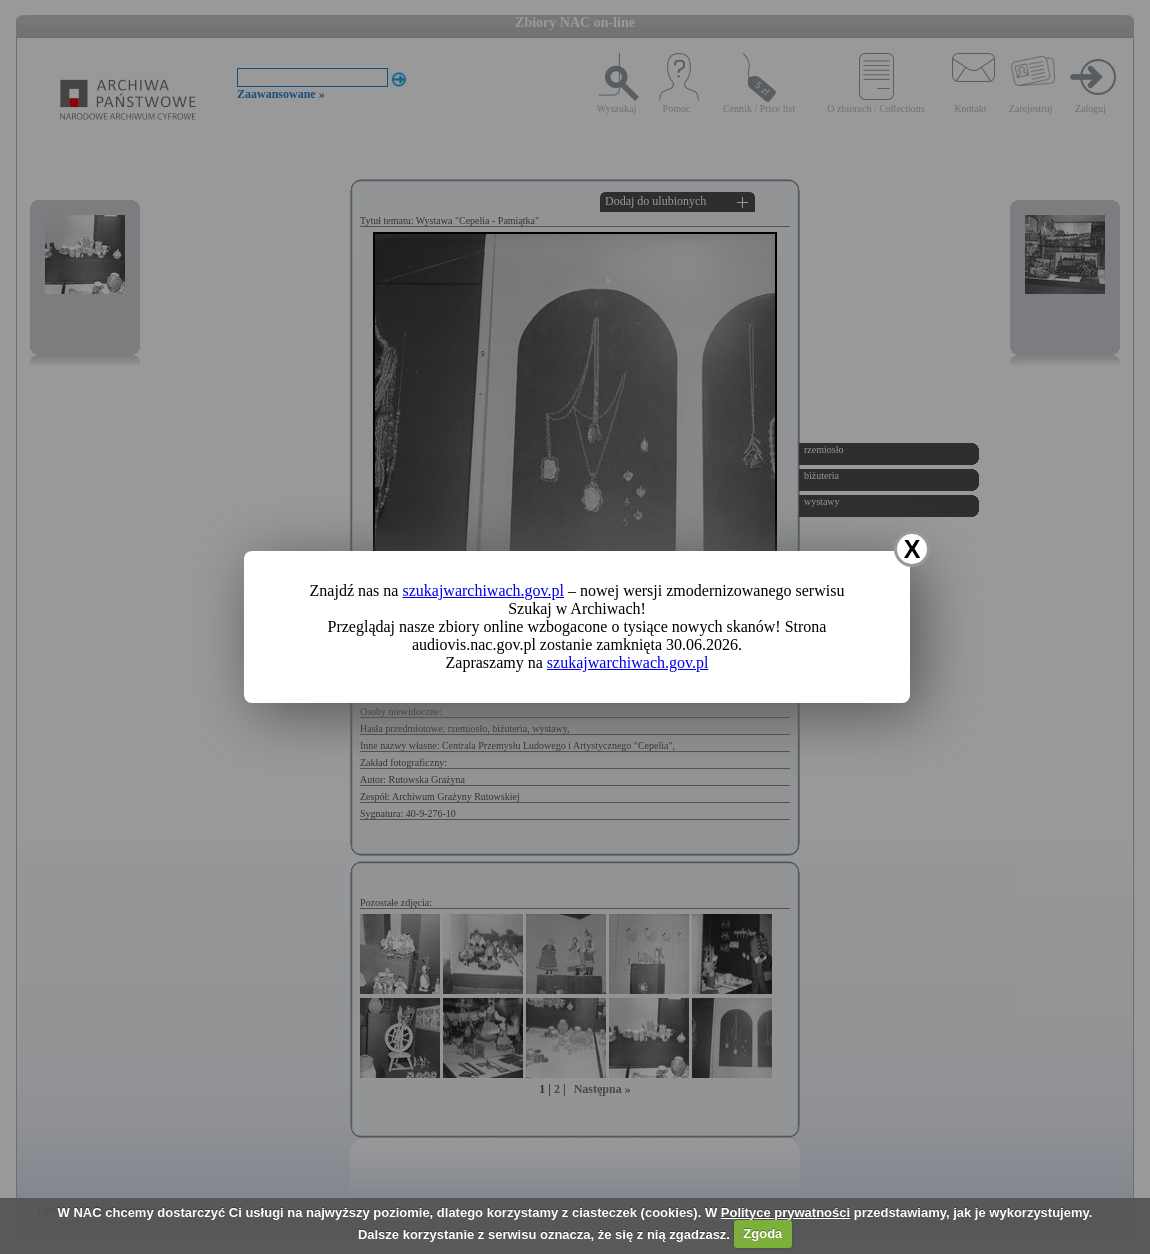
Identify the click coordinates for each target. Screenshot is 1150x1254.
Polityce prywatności (785, 1212)
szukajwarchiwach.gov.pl (483, 590)
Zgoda (762, 1233)
